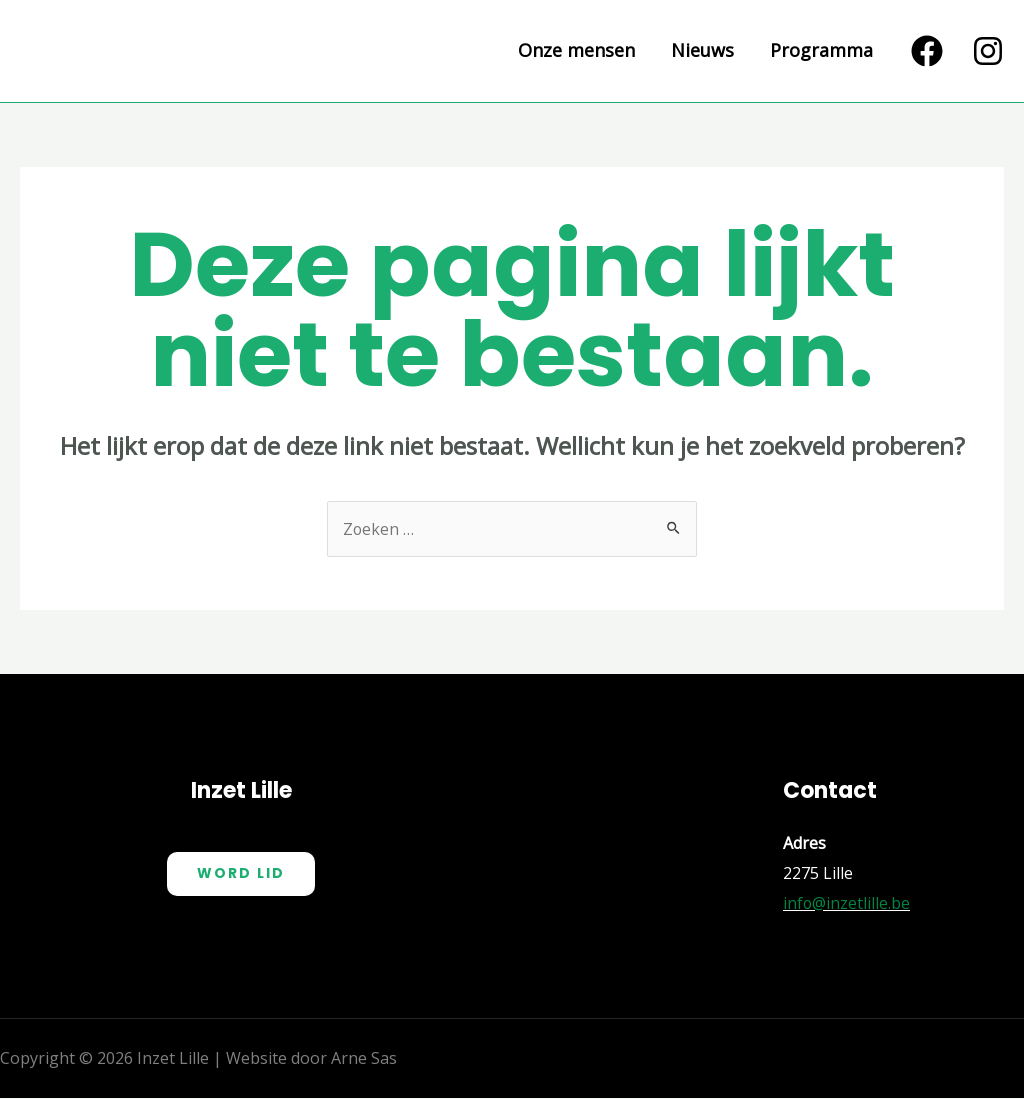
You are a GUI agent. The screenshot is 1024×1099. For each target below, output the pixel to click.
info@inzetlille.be (847, 903)
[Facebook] (927, 51)
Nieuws (702, 51)
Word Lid (241, 874)
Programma (821, 51)
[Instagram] (988, 51)
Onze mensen (576, 51)
